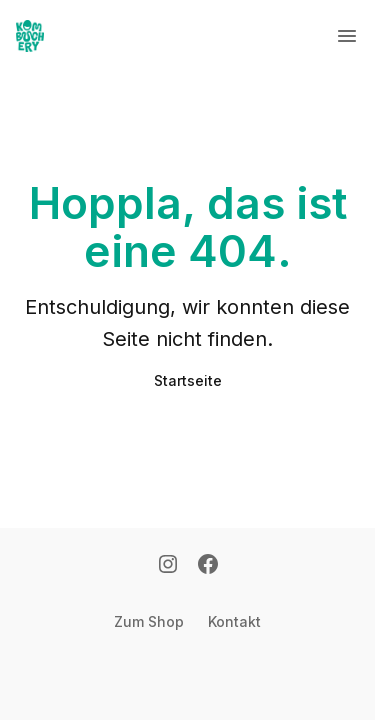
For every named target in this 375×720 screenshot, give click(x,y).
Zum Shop (149, 621)
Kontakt (234, 621)
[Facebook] (208, 566)
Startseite (188, 380)
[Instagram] (168, 566)
